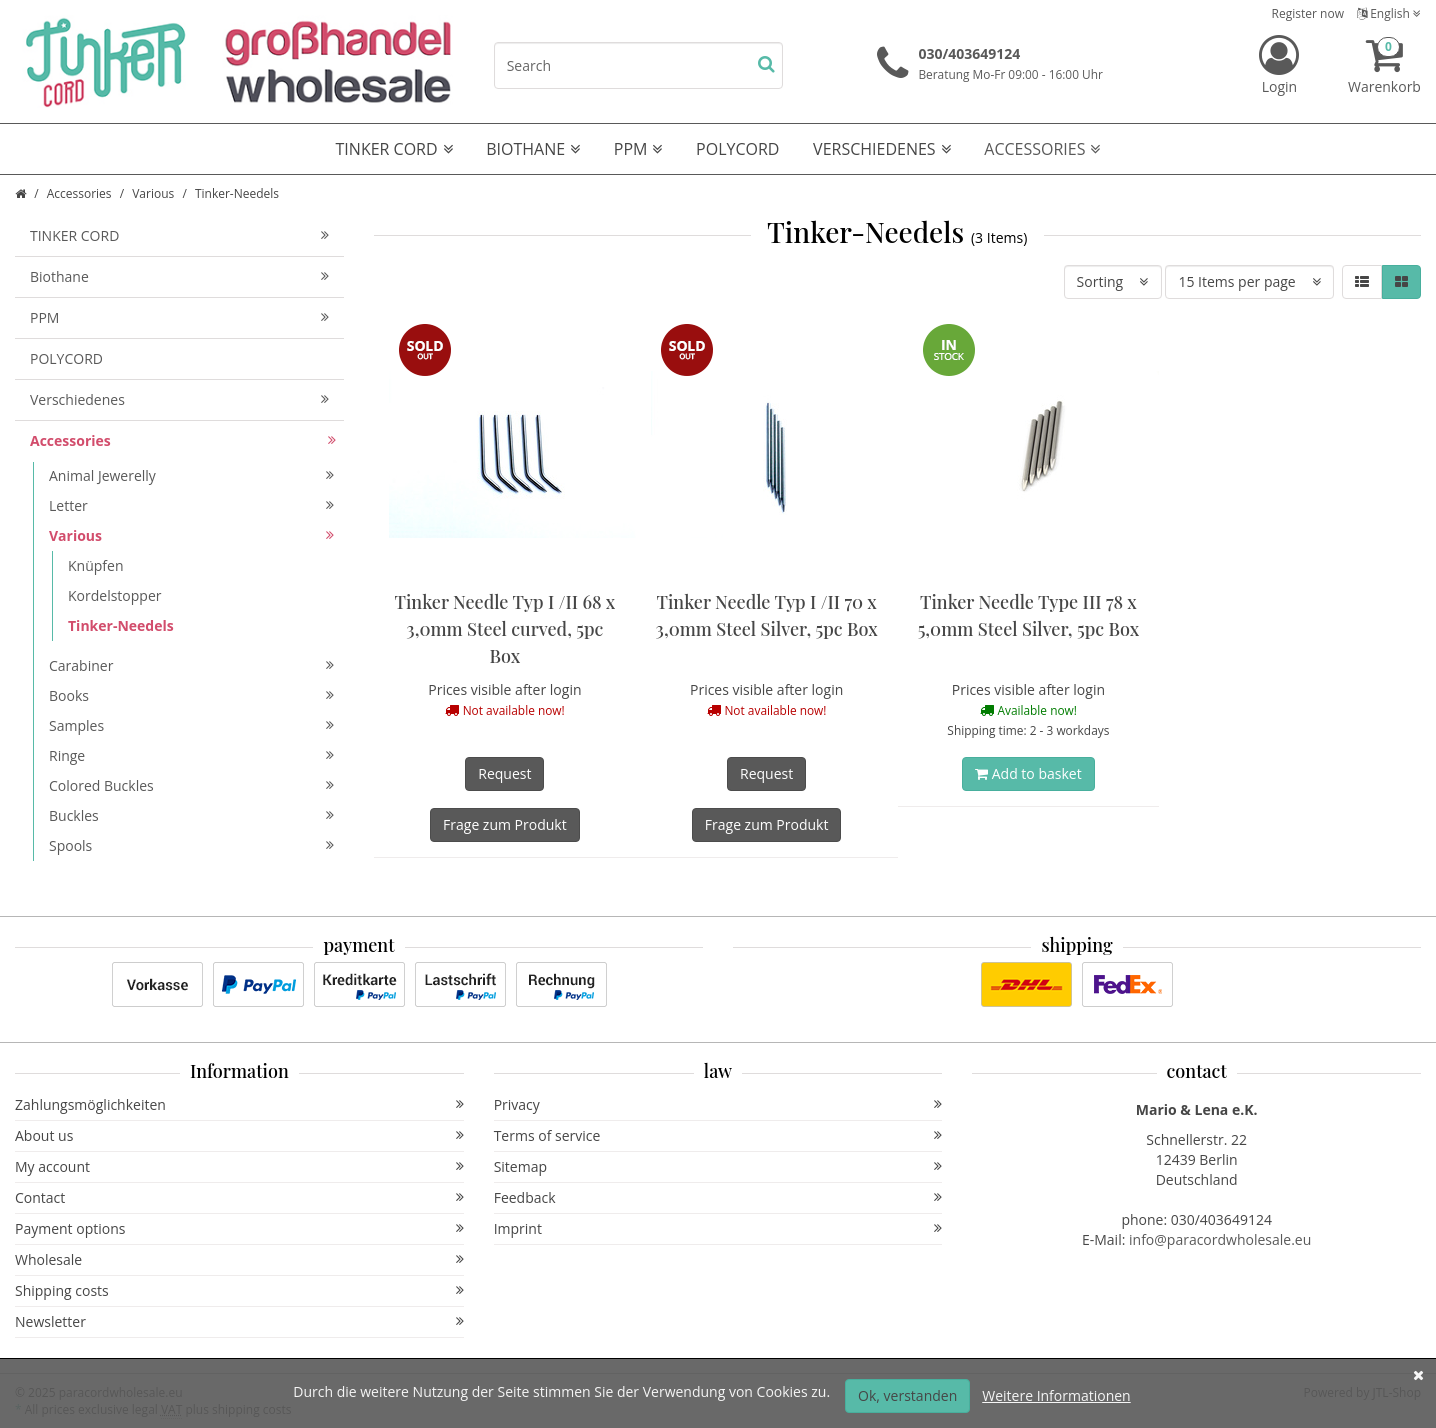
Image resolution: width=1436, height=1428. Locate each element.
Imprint (718, 1228)
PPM (638, 149)
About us (239, 1135)
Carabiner (191, 665)
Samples (191, 725)
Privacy (718, 1104)
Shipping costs (239, 1290)
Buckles (191, 815)
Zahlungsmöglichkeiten (239, 1104)
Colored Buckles (191, 785)
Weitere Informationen (1056, 1395)
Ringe (191, 755)
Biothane (533, 149)
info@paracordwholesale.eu (1220, 1239)
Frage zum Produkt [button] (505, 824)
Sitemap (718, 1166)
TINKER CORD (394, 149)
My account (239, 1166)
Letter (191, 505)
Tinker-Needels (121, 625)
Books (191, 695)
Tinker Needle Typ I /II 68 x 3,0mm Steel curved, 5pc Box (504, 629)
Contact (239, 1197)
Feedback (718, 1197)
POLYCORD (737, 149)
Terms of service (718, 1135)
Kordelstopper (114, 595)
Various (153, 193)
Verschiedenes (882, 149)
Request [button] (504, 773)
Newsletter (239, 1321)
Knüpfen (95, 565)
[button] (1362, 282)
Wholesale (239, 1259)
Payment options (239, 1228)
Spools (191, 845)
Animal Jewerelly (191, 475)
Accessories (1042, 149)
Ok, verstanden (907, 1395)
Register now (1308, 13)
